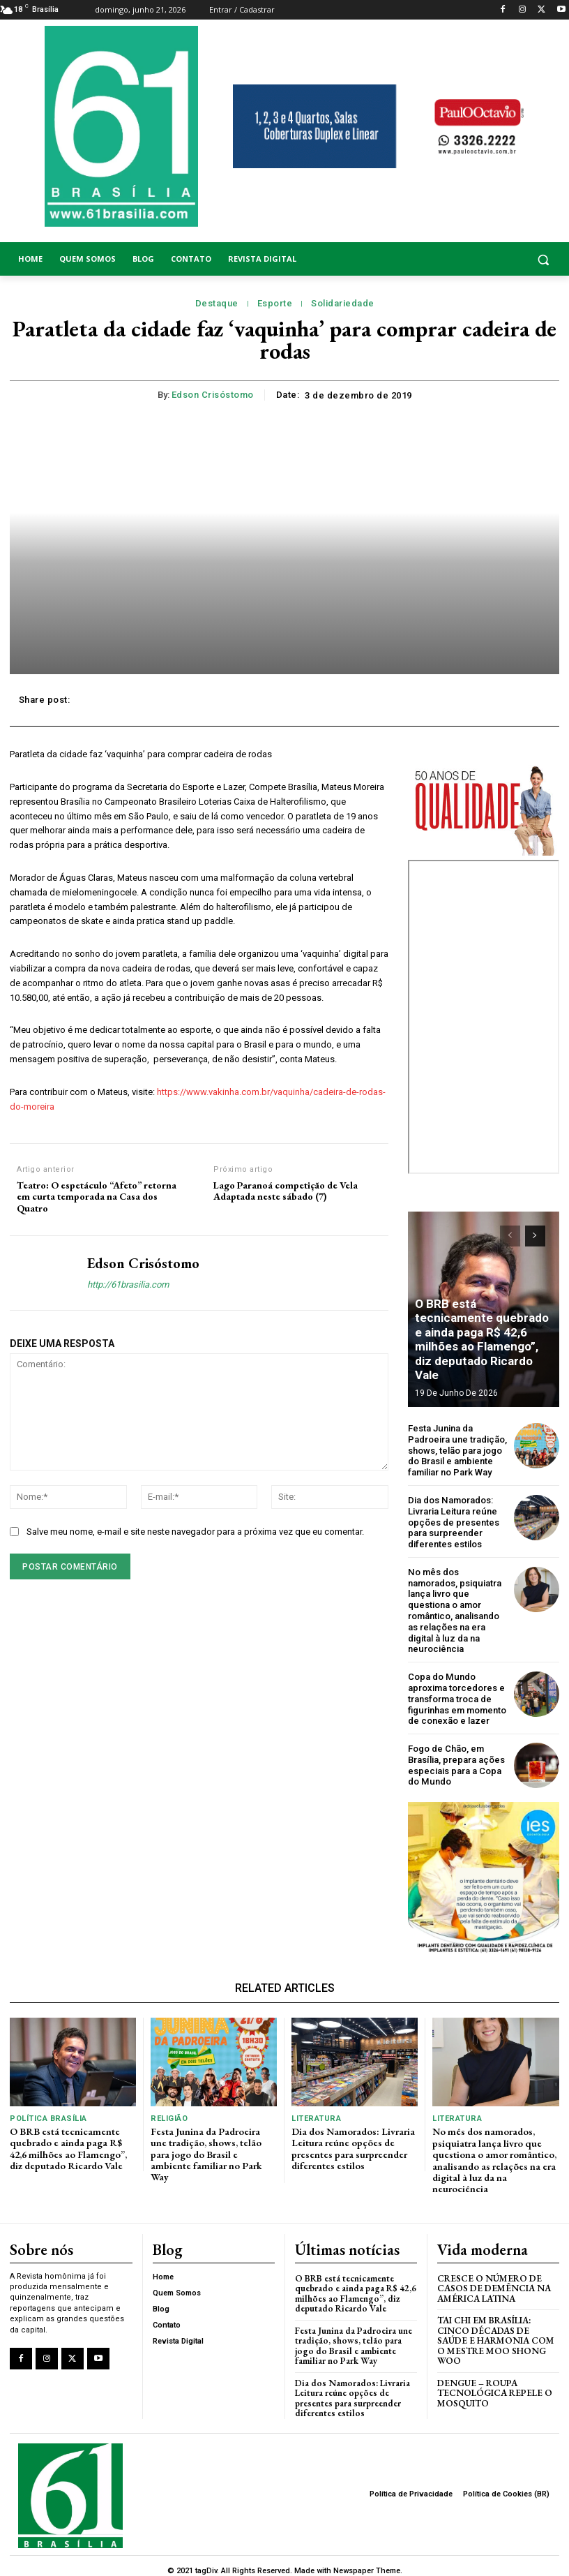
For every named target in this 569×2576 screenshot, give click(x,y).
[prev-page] (510, 1236)
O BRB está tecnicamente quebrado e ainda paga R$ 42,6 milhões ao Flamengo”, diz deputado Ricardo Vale (482, 1349)
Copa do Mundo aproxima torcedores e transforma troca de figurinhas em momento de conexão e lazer (457, 1696)
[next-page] (535, 1236)
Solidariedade (342, 303)
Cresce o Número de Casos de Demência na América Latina (493, 2280)
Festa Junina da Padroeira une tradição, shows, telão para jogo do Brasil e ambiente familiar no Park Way (457, 1450)
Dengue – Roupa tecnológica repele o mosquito (494, 2384)
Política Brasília (48, 2115)
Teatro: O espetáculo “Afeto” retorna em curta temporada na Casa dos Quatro (96, 1196)
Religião (169, 2115)
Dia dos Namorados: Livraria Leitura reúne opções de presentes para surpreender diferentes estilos (453, 1521)
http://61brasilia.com (128, 1284)
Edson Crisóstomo (213, 394)
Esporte (275, 303)
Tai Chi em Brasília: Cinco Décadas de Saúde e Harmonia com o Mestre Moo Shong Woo (495, 2332)
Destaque (216, 303)
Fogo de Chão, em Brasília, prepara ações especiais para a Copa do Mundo (456, 1762)
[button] (498, 259)
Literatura (315, 2115)
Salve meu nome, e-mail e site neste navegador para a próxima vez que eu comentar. (195, 1531)
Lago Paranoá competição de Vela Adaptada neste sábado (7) (285, 1191)
